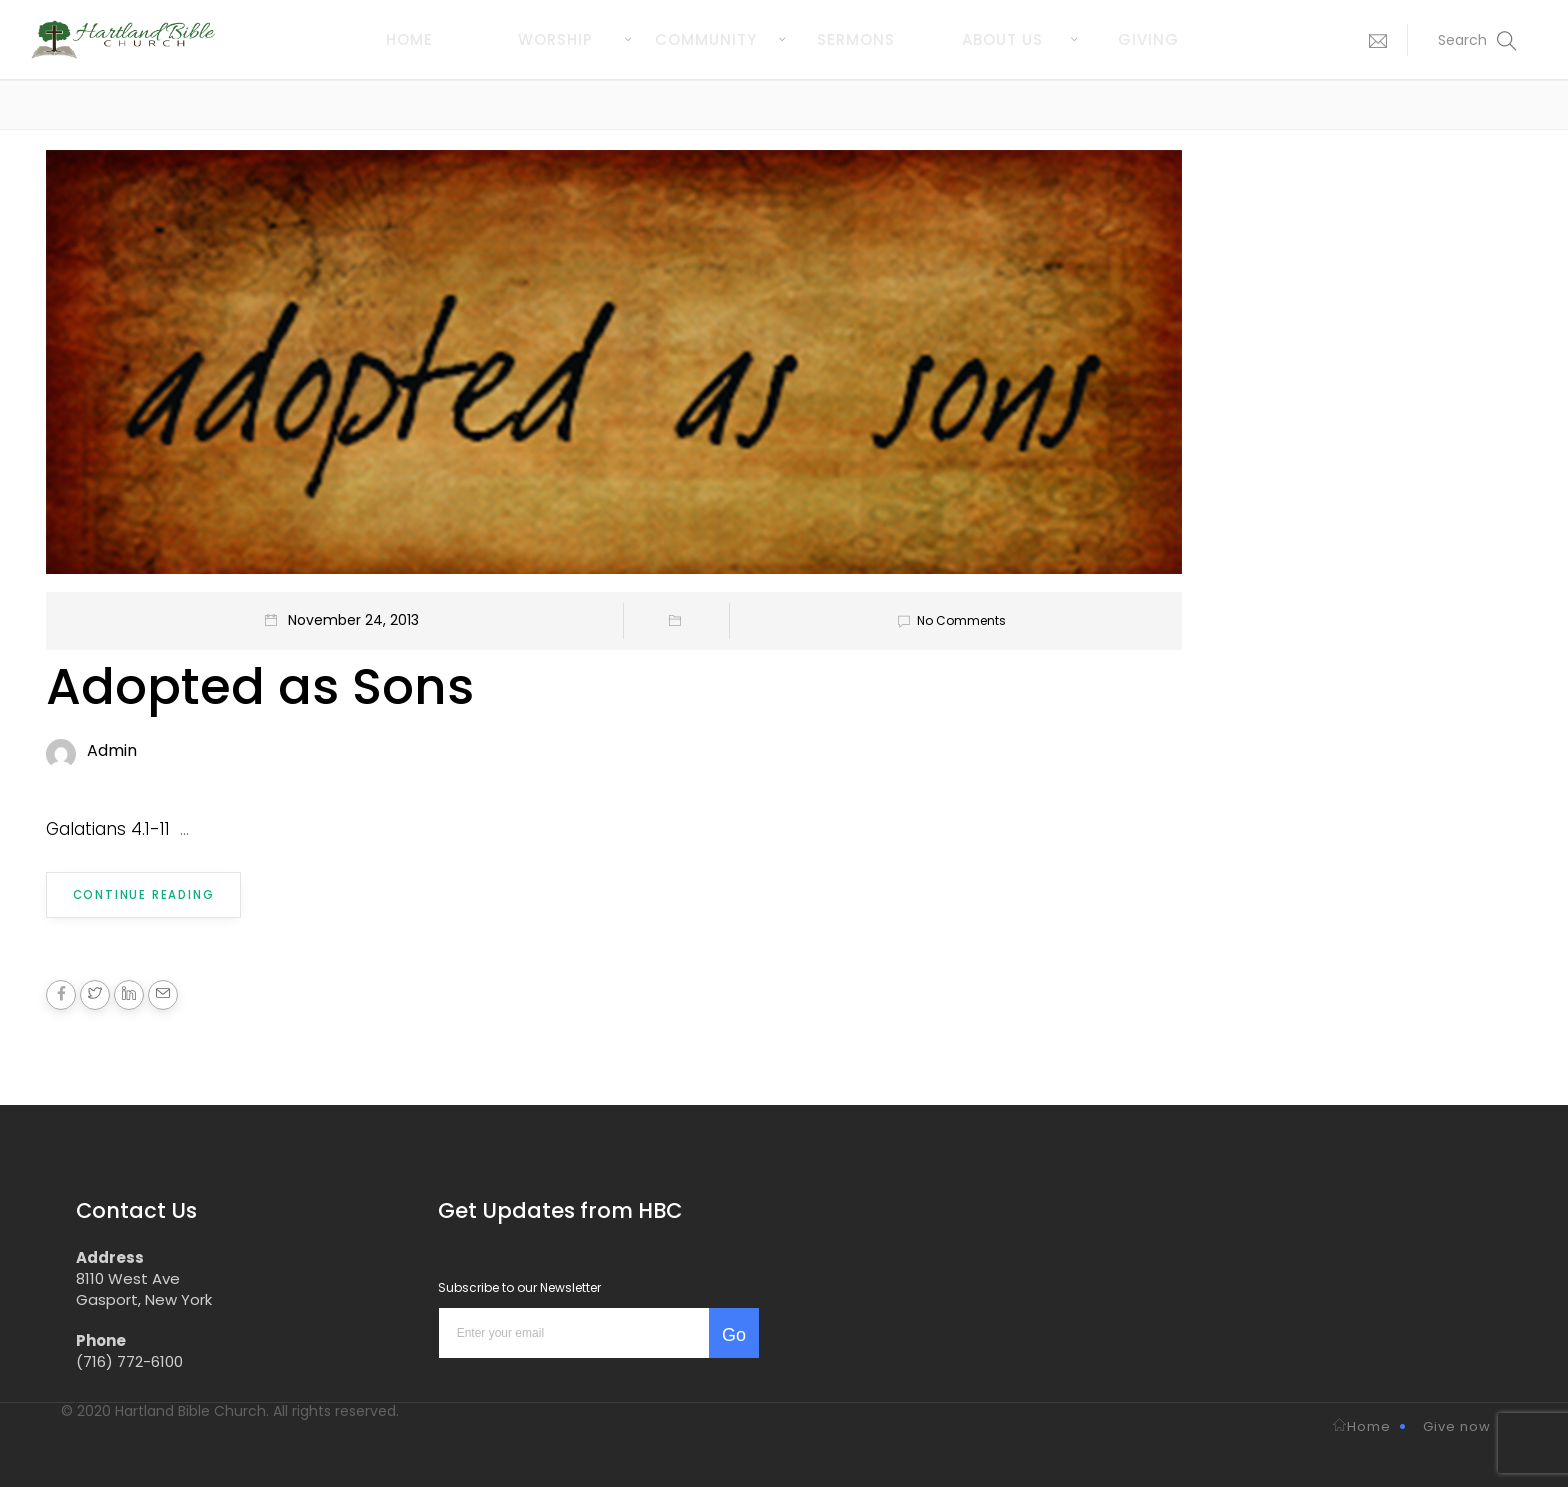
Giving (1148, 39)
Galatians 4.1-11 (108, 829)
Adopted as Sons (260, 687)
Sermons (856, 39)
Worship (555, 39)
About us (1002, 39)
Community (706, 39)
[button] (1373, 40)
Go (734, 1333)
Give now (1457, 1424)
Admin (112, 750)
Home (409, 39)
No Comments (948, 620)
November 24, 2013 (353, 620)
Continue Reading (142, 894)
